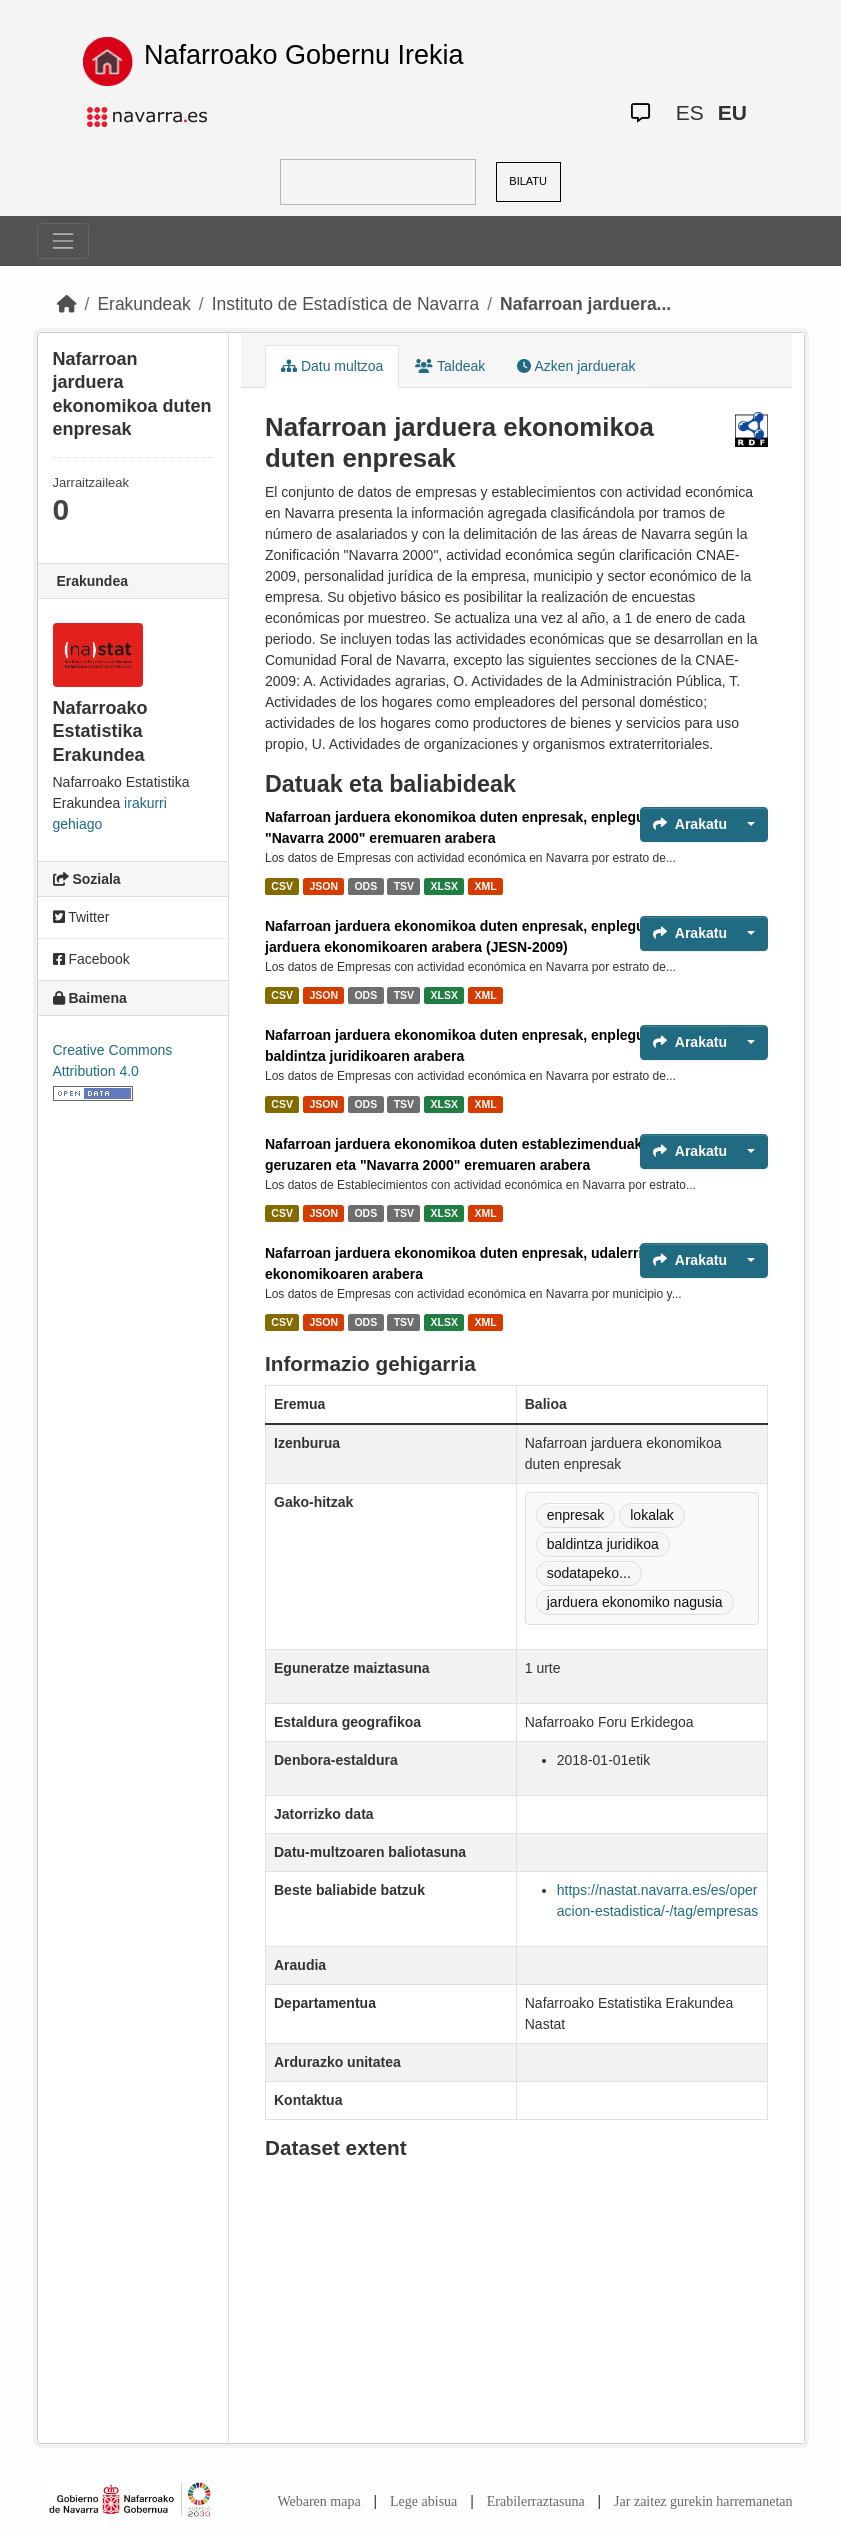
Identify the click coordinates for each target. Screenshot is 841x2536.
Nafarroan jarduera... (585, 304)
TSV (404, 886)
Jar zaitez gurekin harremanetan (703, 2501)
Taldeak (450, 366)
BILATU (528, 181)
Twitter (81, 917)
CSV (282, 886)
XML (486, 886)
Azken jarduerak (576, 366)
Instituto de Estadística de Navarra (346, 304)
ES (690, 112)
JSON (323, 886)
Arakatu (690, 824)
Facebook (91, 959)
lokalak (652, 1515)
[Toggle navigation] (63, 241)
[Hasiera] (67, 304)
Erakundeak (143, 304)
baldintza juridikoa (603, 1544)
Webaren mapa (318, 2501)
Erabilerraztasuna (536, 2501)
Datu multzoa (332, 366)
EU (732, 112)
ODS (365, 886)
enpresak (576, 1515)
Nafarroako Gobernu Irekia (304, 55)
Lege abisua (423, 2501)
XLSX (444, 886)
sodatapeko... (589, 1573)
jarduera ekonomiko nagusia (635, 1602)
